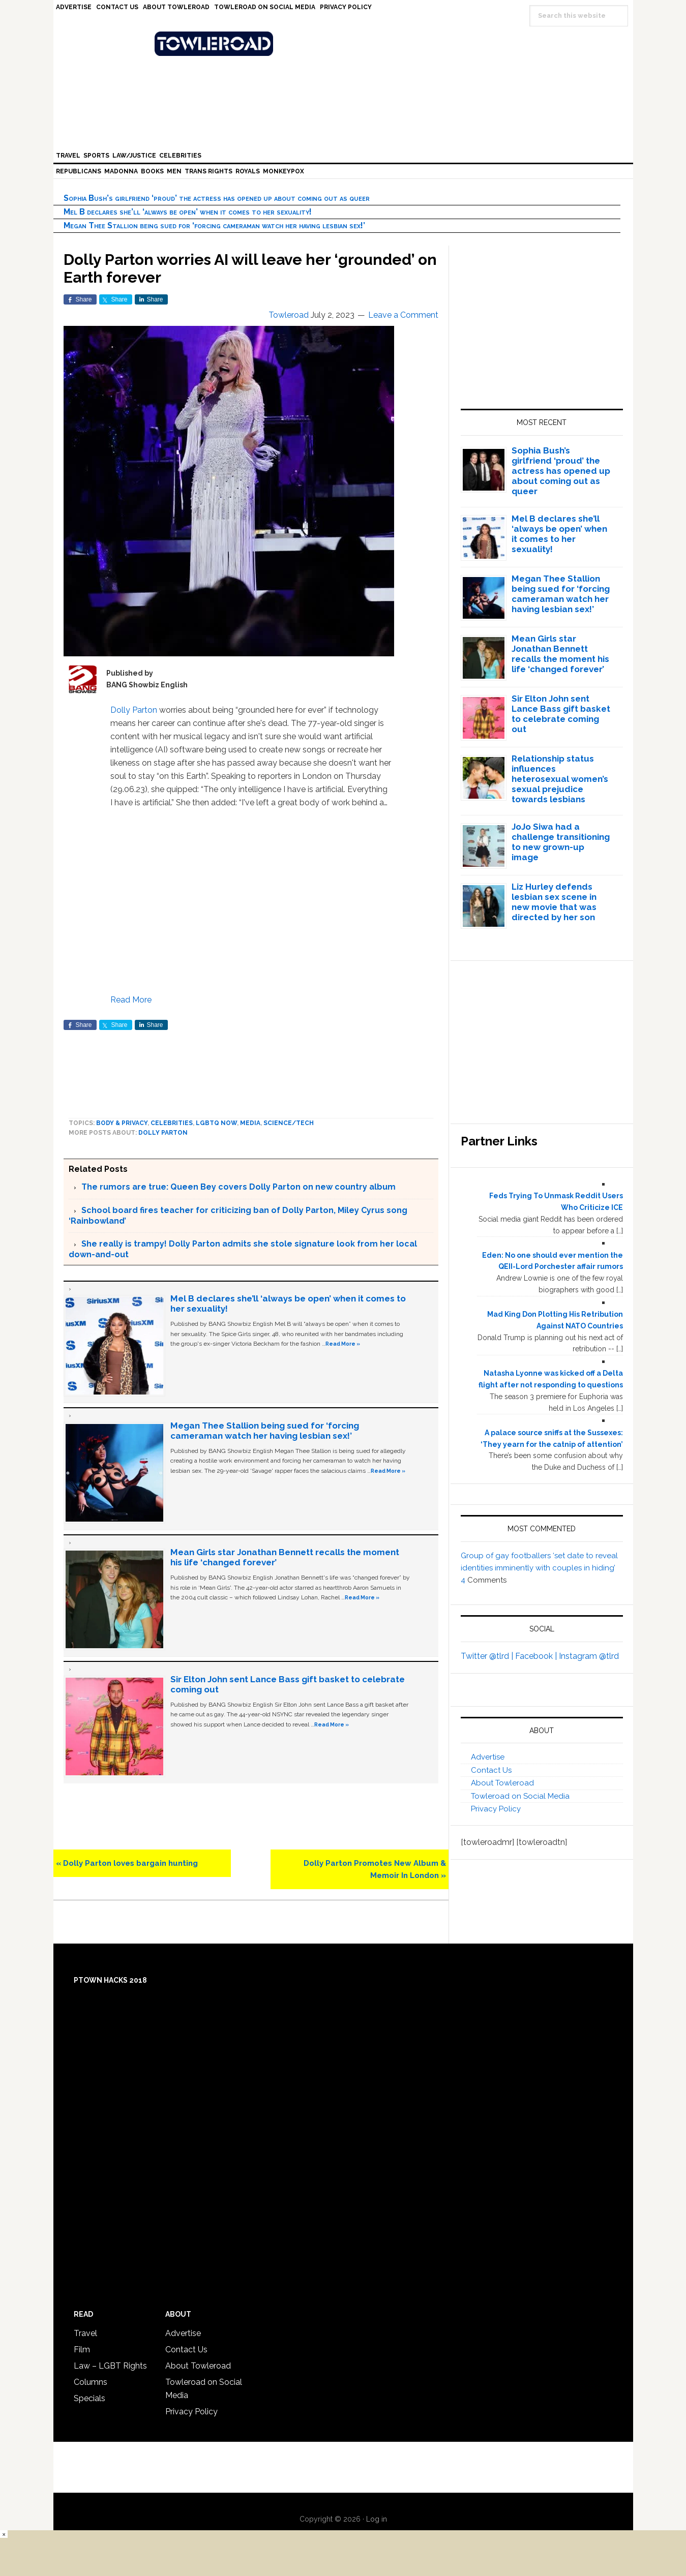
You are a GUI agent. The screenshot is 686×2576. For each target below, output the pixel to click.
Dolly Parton (133, 710)
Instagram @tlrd (589, 1656)
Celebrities (172, 1123)
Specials (89, 2398)
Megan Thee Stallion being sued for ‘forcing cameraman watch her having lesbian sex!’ (214, 225)
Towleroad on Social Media (520, 1796)
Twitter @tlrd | (488, 1656)
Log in (376, 2519)
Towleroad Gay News (345, 44)
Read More (131, 1000)
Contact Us (491, 1770)
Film (82, 2349)
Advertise (487, 1757)
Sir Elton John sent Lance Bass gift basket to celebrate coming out (561, 713)
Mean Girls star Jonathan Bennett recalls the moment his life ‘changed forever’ (560, 653)
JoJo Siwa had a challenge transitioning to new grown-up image (561, 842)
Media (250, 1123)
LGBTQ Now (216, 1123)
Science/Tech (288, 1123)
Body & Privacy (121, 1123)
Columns (90, 2382)
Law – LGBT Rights (110, 2366)
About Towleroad (502, 1782)
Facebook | (537, 1656)
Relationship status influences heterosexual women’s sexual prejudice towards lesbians (560, 778)
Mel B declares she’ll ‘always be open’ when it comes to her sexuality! (188, 212)
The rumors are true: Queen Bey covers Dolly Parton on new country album (238, 1187)
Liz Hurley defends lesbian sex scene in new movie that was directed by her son (554, 902)
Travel (85, 2333)
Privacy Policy (496, 1808)
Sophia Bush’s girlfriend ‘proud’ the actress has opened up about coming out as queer (217, 198)
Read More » (342, 1344)
